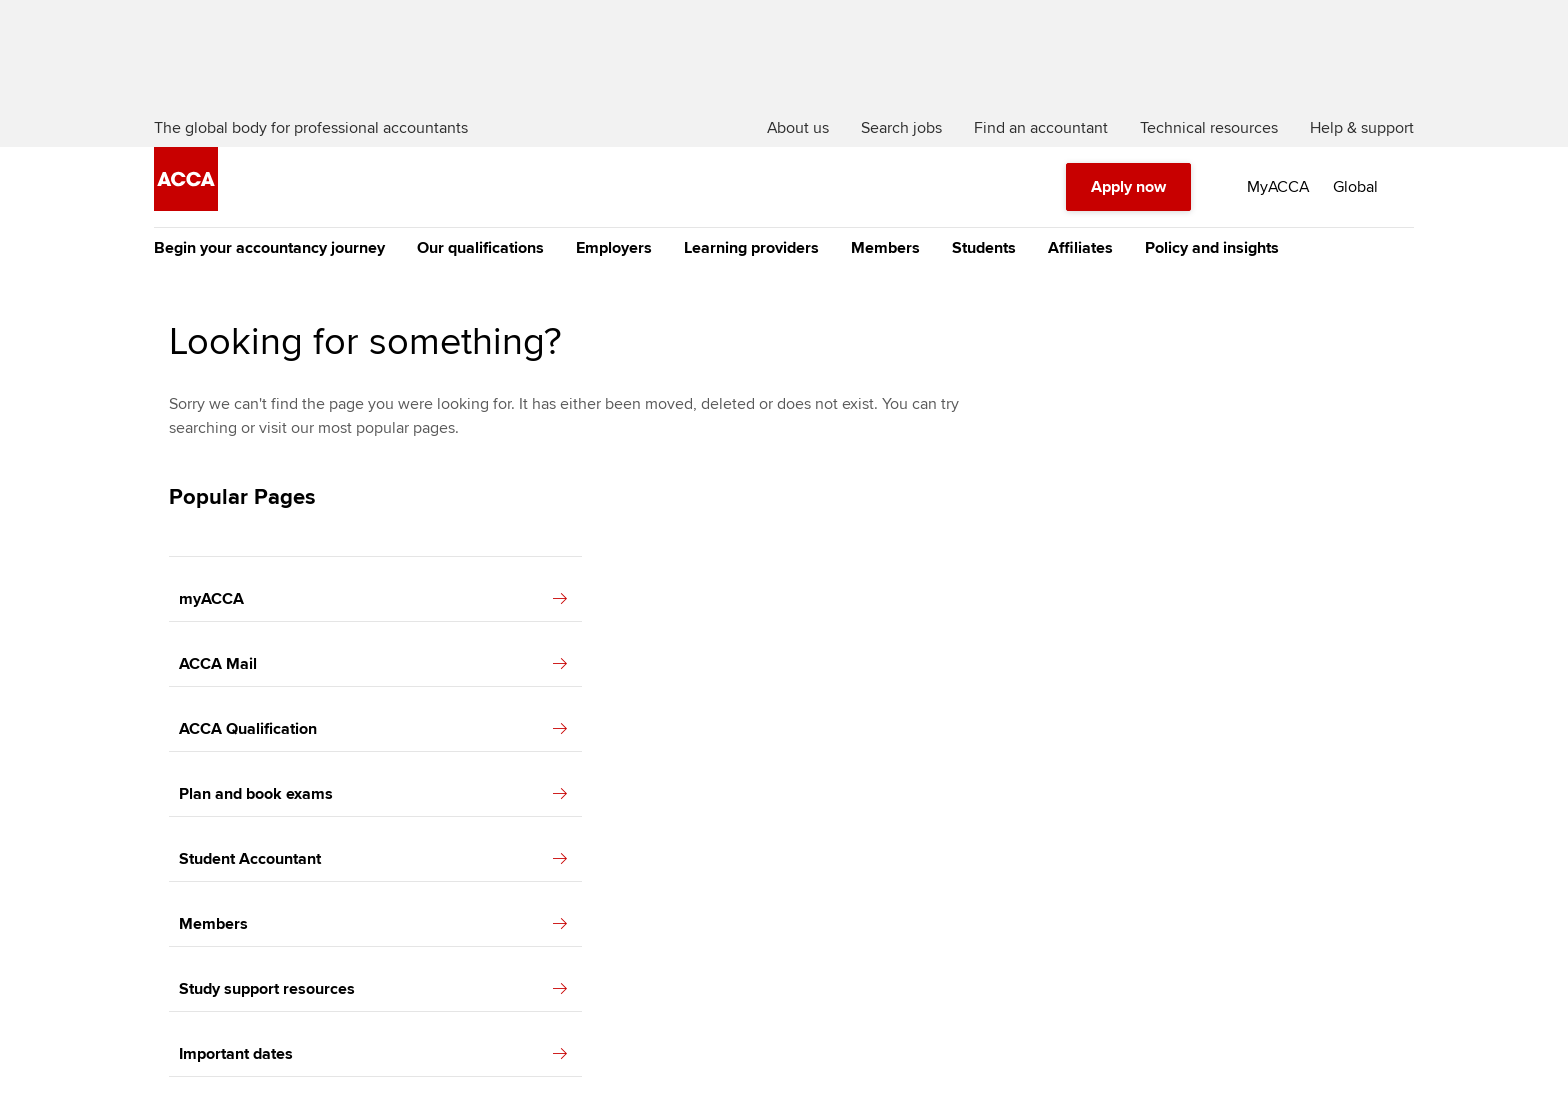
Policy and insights (1212, 248)
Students (984, 248)
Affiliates (1080, 248)
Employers (614, 248)
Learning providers (751, 248)
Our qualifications (480, 248)
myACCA (373, 599)
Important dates (373, 1054)
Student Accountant (373, 859)
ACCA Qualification (373, 729)
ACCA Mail (373, 664)
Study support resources (373, 989)
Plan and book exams (373, 794)
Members (885, 248)
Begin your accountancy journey (269, 248)
